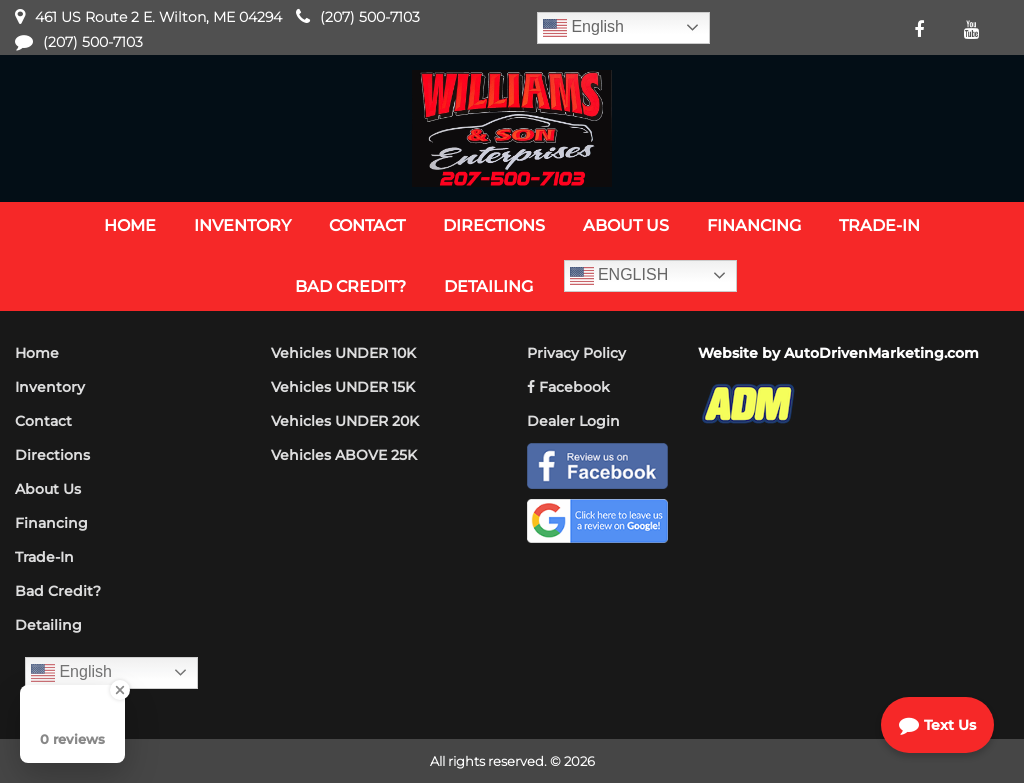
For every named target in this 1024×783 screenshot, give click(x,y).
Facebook (568, 387)
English (583, 28)
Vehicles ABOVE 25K (344, 455)
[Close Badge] (120, 690)
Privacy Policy (576, 353)
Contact (43, 421)
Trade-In (44, 557)
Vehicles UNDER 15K (343, 387)
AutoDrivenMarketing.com (881, 353)
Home (37, 353)
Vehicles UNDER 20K (345, 421)
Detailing (48, 625)
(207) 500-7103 (370, 17)
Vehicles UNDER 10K (343, 353)
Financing (51, 523)
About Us (48, 489)
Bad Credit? (58, 591)
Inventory (50, 387)
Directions (52, 455)
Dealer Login (573, 421)
